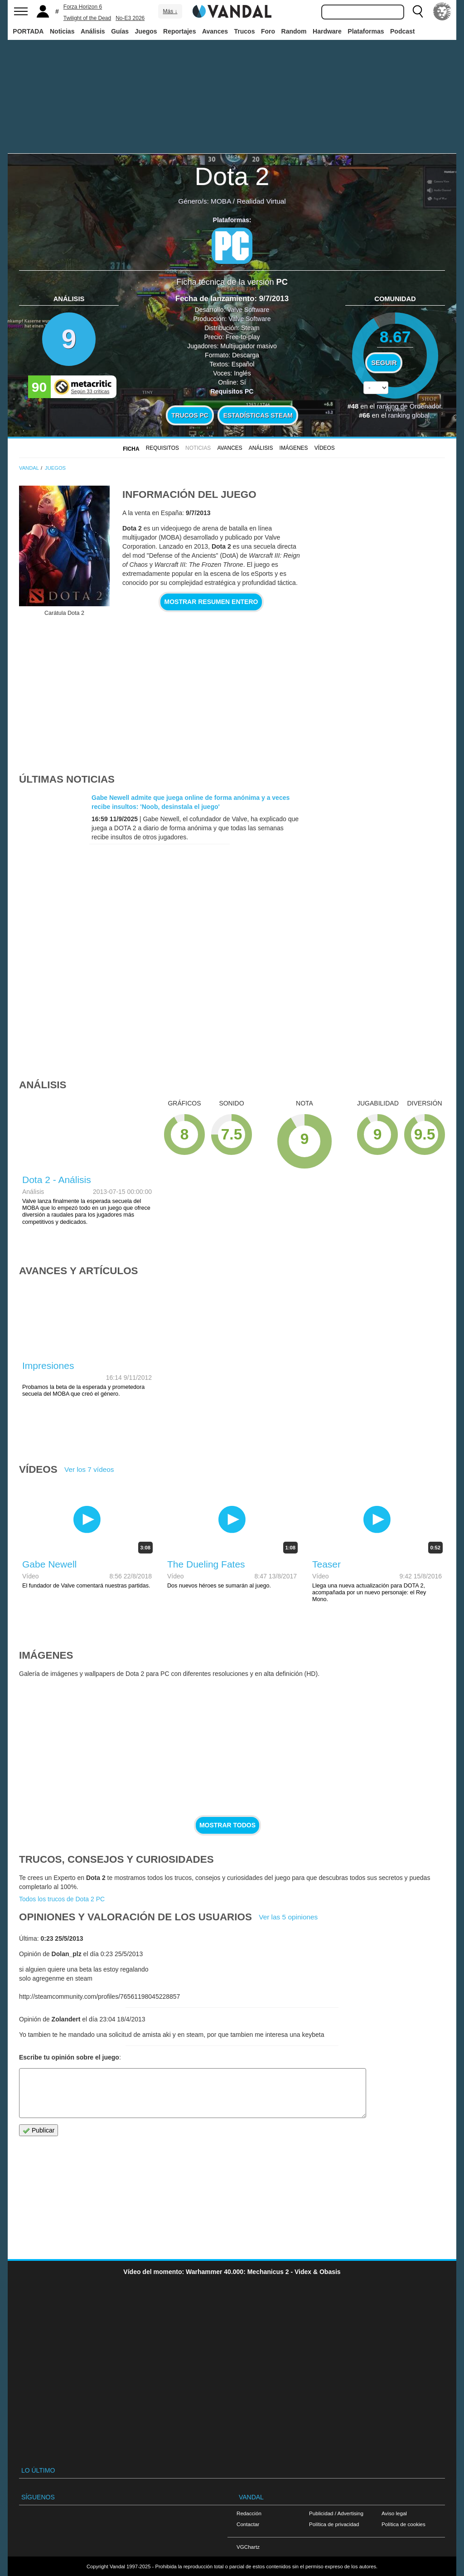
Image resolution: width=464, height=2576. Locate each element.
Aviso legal (394, 2513)
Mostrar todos (227, 1825)
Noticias (62, 31)
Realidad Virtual (261, 201)
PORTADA (28, 31)
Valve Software (248, 309)
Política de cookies (403, 2524)
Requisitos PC (232, 391)
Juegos (146, 31)
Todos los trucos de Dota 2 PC (62, 1899)
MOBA (221, 201)
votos (395, 409)
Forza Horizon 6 (82, 7)
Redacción (249, 2513)
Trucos (244, 31)
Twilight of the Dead (87, 18)
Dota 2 (232, 176)
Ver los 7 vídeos (89, 1469)
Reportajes (179, 31)
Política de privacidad (334, 2524)
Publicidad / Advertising (336, 2513)
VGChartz (248, 2547)
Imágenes (294, 448)
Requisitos (162, 448)
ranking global (408, 415)
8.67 (395, 337)
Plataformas (366, 31)
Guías (120, 31)
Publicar (38, 2130)
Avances (215, 31)
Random (294, 31)
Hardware (327, 31)
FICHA (131, 449)
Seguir (383, 362)
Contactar (248, 2524)
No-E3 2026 (130, 18)
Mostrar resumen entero (211, 601)
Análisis (93, 31)
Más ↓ (170, 11)
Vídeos (324, 448)
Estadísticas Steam (258, 415)
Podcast (402, 31)
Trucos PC (189, 415)
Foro (268, 31)
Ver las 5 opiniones (288, 1917)
